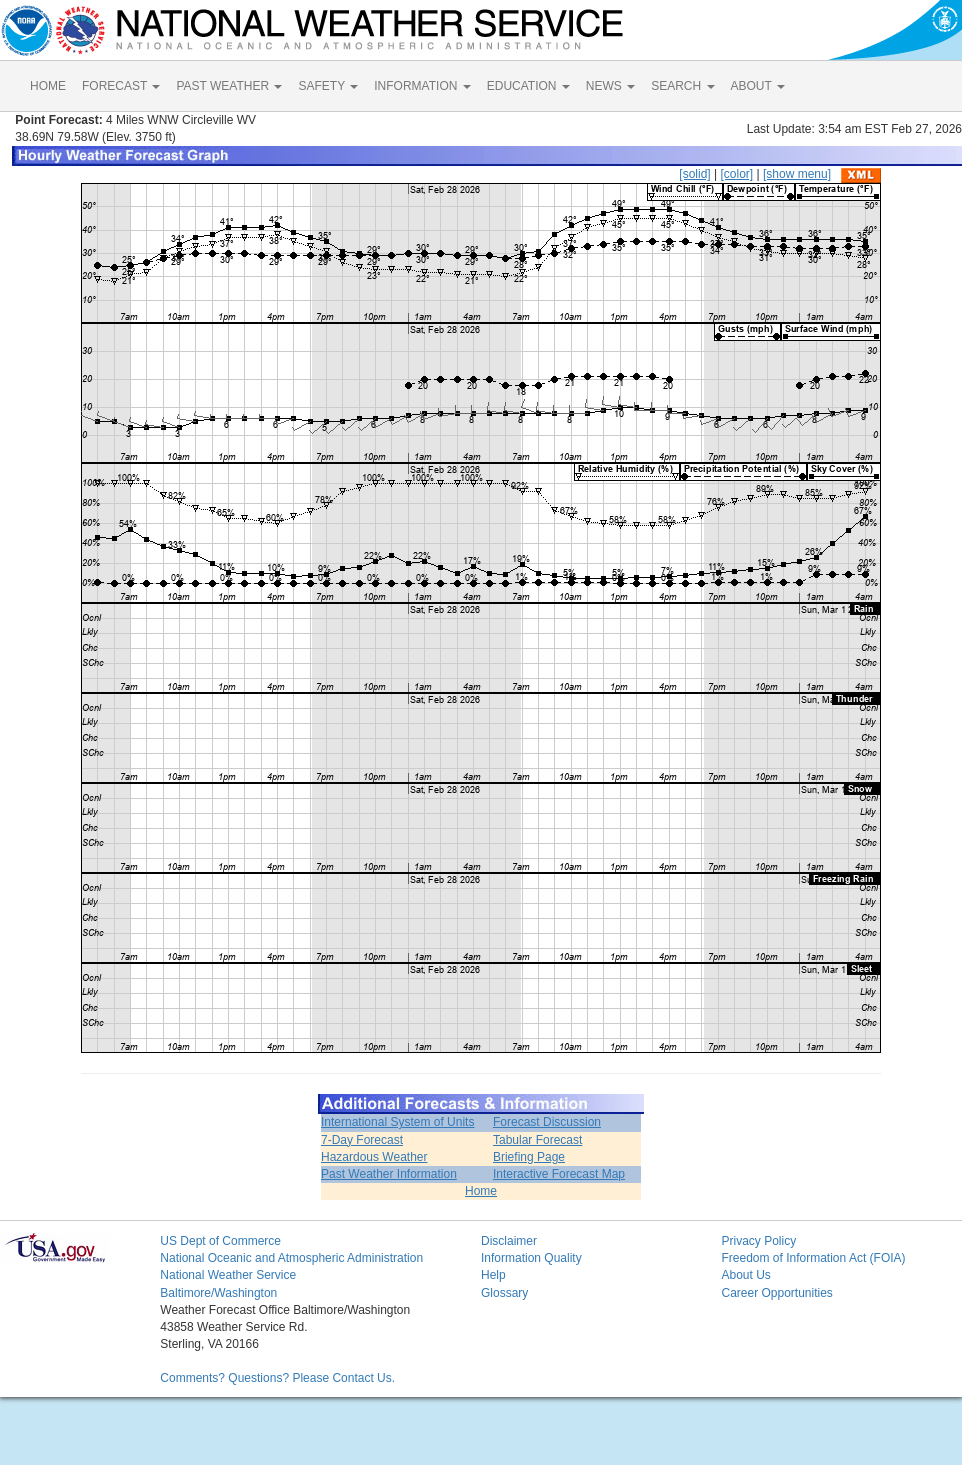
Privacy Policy (758, 1241)
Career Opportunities (776, 1293)
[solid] (694, 174)
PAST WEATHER (229, 86)
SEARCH (682, 86)
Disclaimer (509, 1241)
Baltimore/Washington (218, 1293)
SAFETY (328, 86)
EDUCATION (528, 86)
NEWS (610, 86)
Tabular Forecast (537, 1140)
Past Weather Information (389, 1174)
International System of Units (397, 1122)
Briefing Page (529, 1157)
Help (493, 1275)
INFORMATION (422, 86)
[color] (736, 174)
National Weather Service (228, 1275)
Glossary (504, 1293)
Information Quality (531, 1258)
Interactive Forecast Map (559, 1174)
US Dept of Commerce (220, 1241)
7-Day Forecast (362, 1140)
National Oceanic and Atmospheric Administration (291, 1258)
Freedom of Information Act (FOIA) (813, 1258)
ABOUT (758, 86)
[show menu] (797, 174)
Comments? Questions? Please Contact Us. (277, 1378)
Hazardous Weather (374, 1157)
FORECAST (121, 86)
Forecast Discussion (547, 1122)
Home (481, 1191)
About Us (745, 1275)
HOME (48, 86)
